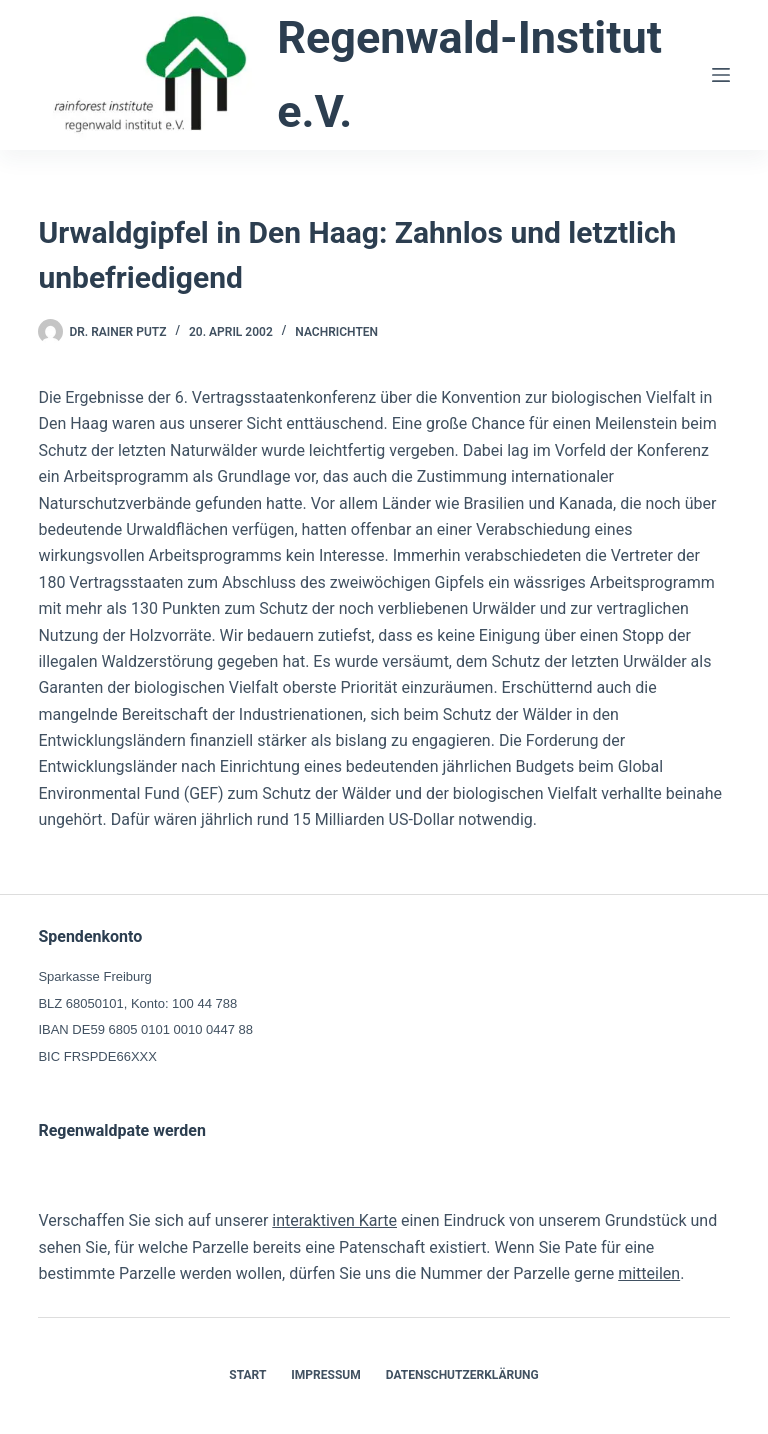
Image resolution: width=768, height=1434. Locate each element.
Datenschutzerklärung (462, 1375)
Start (247, 1375)
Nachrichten (336, 332)
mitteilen (649, 1273)
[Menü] (721, 75)
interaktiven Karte (334, 1220)
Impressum (325, 1375)
